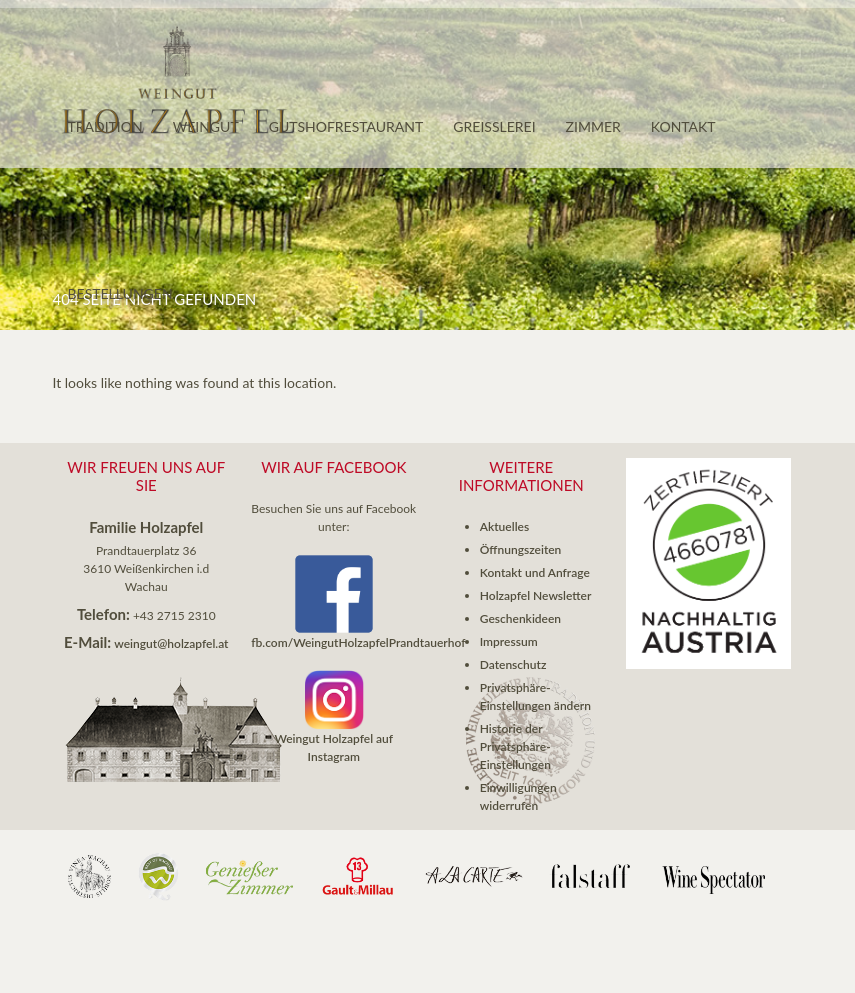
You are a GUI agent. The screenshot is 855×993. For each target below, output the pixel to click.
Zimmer (593, 126)
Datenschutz (513, 664)
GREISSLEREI (494, 126)
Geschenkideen (520, 618)
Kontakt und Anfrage (535, 572)
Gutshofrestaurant (346, 126)
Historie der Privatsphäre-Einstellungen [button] (515, 746)
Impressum (509, 641)
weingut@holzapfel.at (171, 643)
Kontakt (683, 126)
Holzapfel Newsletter (536, 595)
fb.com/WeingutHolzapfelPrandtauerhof (358, 642)
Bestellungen (120, 293)
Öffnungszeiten (521, 549)
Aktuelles (504, 526)
